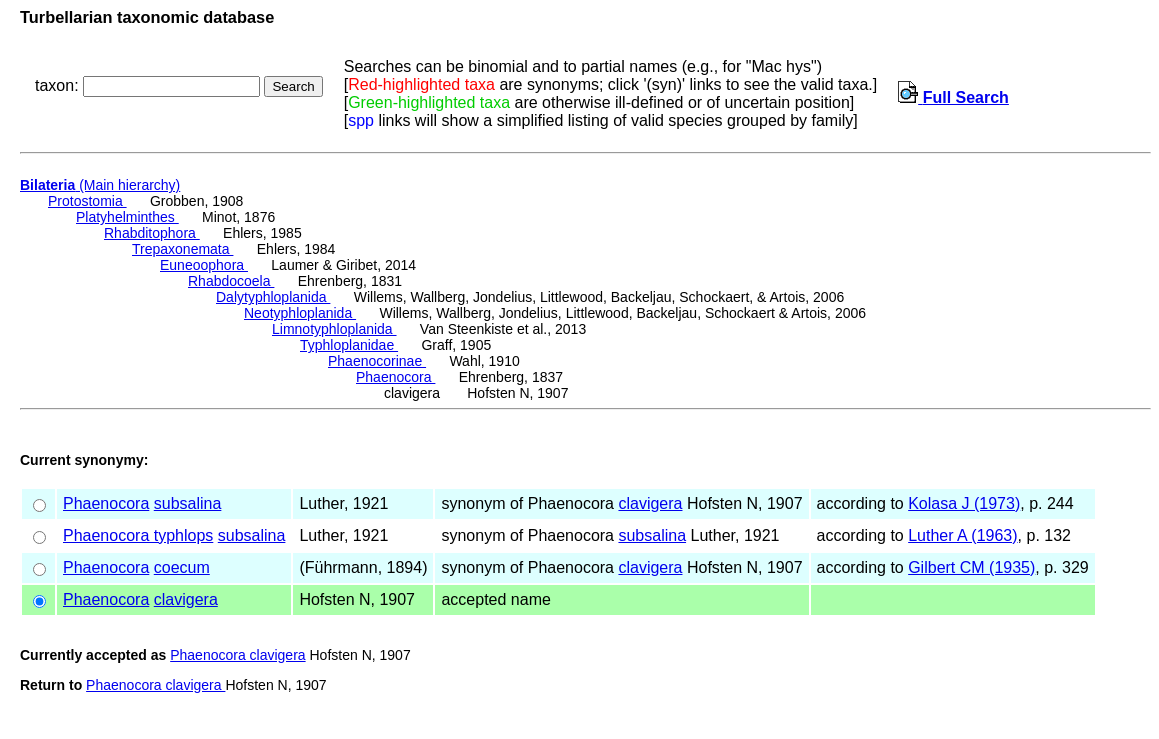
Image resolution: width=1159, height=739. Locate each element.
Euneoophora (204, 265)
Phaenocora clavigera (237, 655)
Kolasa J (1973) (964, 503)
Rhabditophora (152, 233)
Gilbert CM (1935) (971, 567)
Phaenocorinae (377, 361)
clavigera (650, 503)
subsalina (188, 503)
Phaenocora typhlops (138, 535)
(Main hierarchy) (100, 185)
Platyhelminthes (127, 217)
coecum (182, 567)
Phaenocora (395, 377)
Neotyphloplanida (300, 313)
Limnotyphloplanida (334, 329)
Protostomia (87, 201)
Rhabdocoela (231, 281)
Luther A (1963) (962, 535)
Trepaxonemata (182, 249)
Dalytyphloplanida (273, 297)
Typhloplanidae (349, 345)
